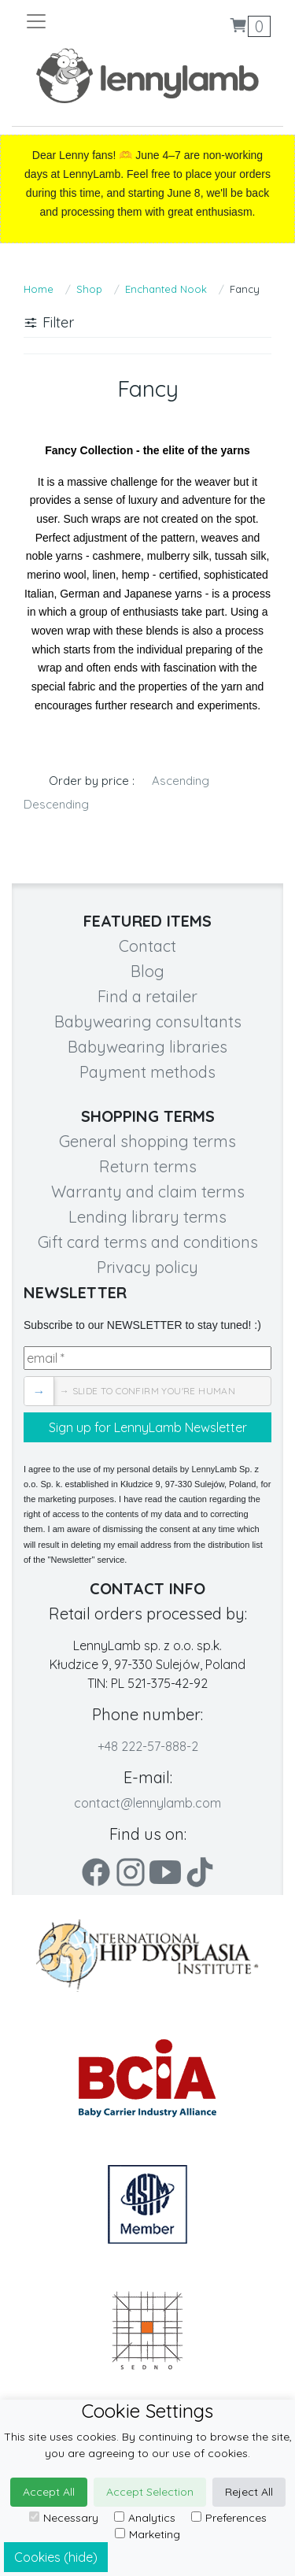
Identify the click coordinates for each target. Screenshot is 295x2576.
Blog (147, 971)
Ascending (180, 780)
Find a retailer (147, 996)
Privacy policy (147, 1267)
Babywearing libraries (147, 1047)
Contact (147, 946)
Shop (89, 289)
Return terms (148, 1166)
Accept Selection (150, 2492)
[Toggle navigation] (86, 21)
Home (38, 289)
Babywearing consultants (148, 1021)
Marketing (147, 2534)
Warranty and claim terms (148, 1191)
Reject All (249, 2492)
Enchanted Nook (166, 289)
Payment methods (147, 1072)
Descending (56, 804)
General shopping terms (147, 1141)
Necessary (63, 2518)
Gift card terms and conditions (148, 1242)
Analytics (144, 2518)
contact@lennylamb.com (147, 1803)
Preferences (229, 2518)
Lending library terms (147, 1217)
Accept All (49, 2492)
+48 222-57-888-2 (148, 1746)
